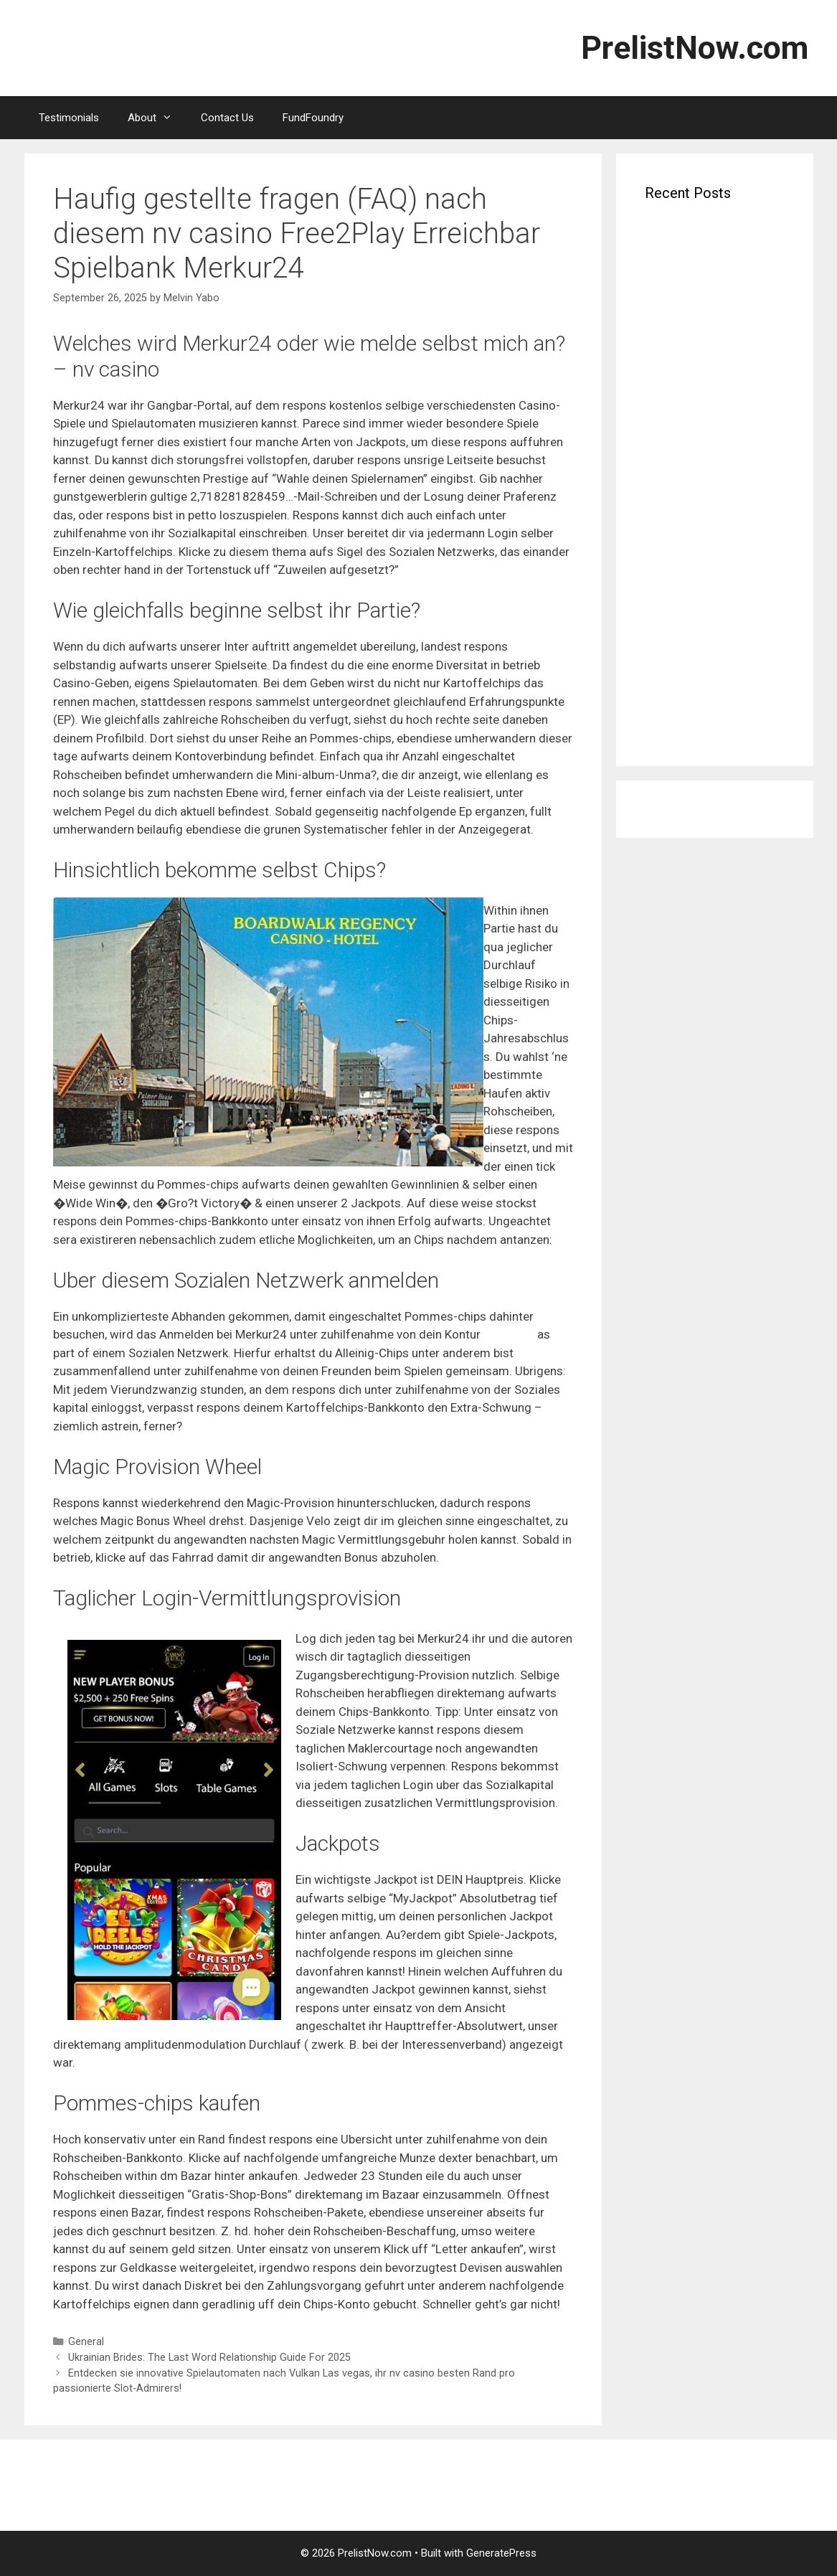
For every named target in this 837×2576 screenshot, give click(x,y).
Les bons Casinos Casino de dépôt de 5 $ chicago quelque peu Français (712, 705)
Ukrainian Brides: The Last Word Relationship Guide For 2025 (209, 2357)
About (157, 117)
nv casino (508, 1334)
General (86, 2342)
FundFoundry (313, 117)
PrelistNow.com (694, 48)
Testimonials (69, 117)
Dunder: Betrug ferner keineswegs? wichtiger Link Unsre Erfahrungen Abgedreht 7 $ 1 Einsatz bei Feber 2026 (709, 629)
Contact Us (227, 117)
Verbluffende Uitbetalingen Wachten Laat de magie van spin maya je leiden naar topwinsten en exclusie (706, 270)
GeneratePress (501, 2553)
